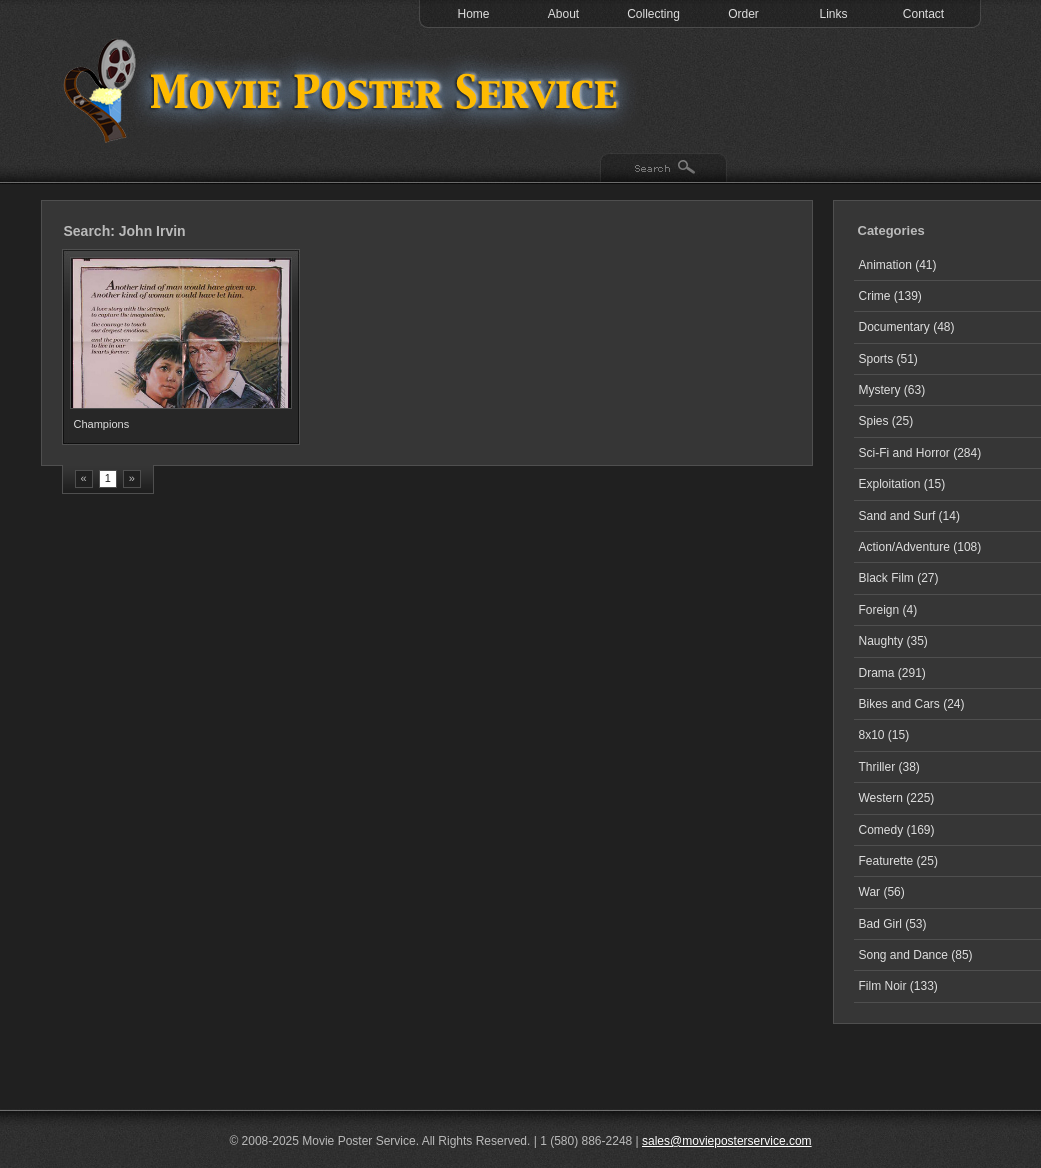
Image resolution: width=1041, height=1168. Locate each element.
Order (743, 14)
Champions (102, 424)
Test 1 (346, 90)
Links (833, 14)
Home (473, 14)
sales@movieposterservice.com (727, 1141)
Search (663, 169)
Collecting (653, 14)
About (563, 14)
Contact (923, 14)
